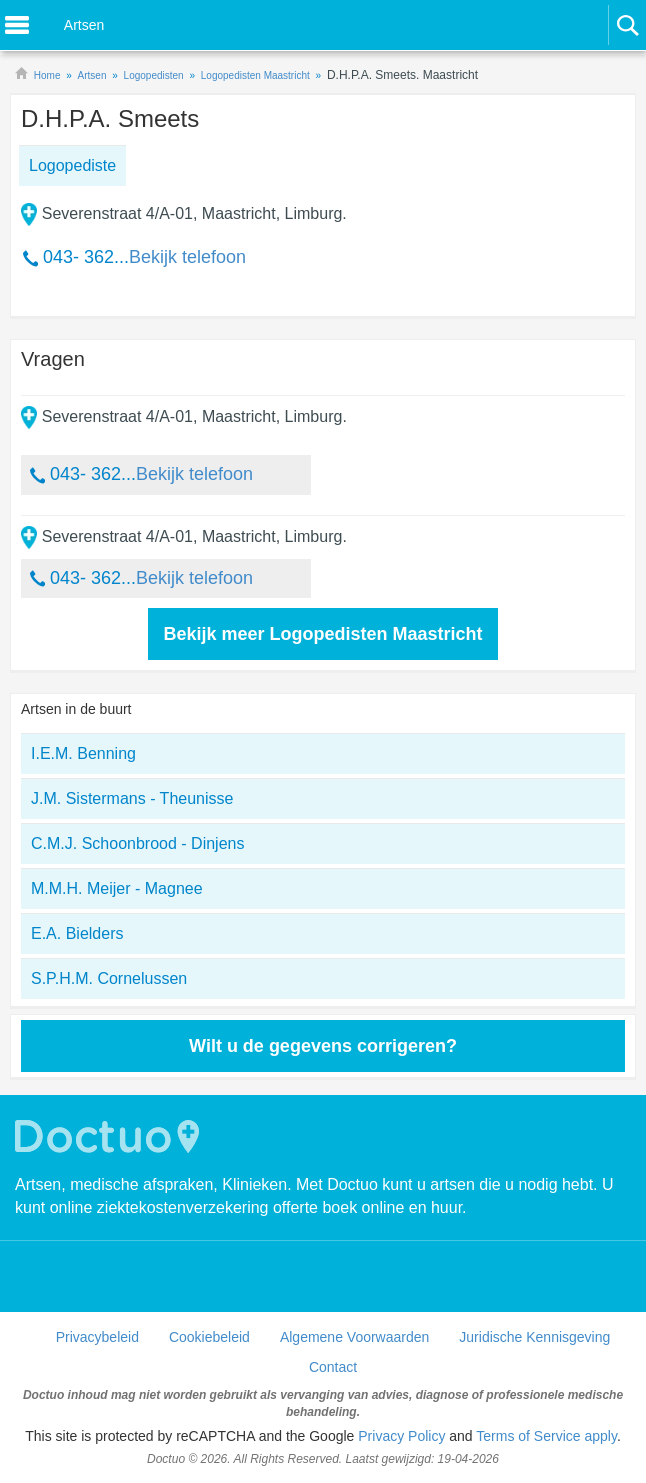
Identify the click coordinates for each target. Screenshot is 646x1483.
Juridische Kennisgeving (534, 1337)
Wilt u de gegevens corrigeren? (323, 1046)
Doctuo (110, 1136)
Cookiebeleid (209, 1337)
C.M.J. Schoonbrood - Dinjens (137, 843)
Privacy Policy (401, 1436)
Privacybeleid (97, 1337)
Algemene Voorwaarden (354, 1337)
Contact (333, 1367)
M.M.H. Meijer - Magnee (117, 888)
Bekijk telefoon (187, 257)
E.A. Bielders (77, 933)
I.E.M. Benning (83, 753)
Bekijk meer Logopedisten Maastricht (322, 634)
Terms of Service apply (546, 1436)
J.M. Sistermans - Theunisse (132, 798)
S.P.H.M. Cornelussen (109, 978)
